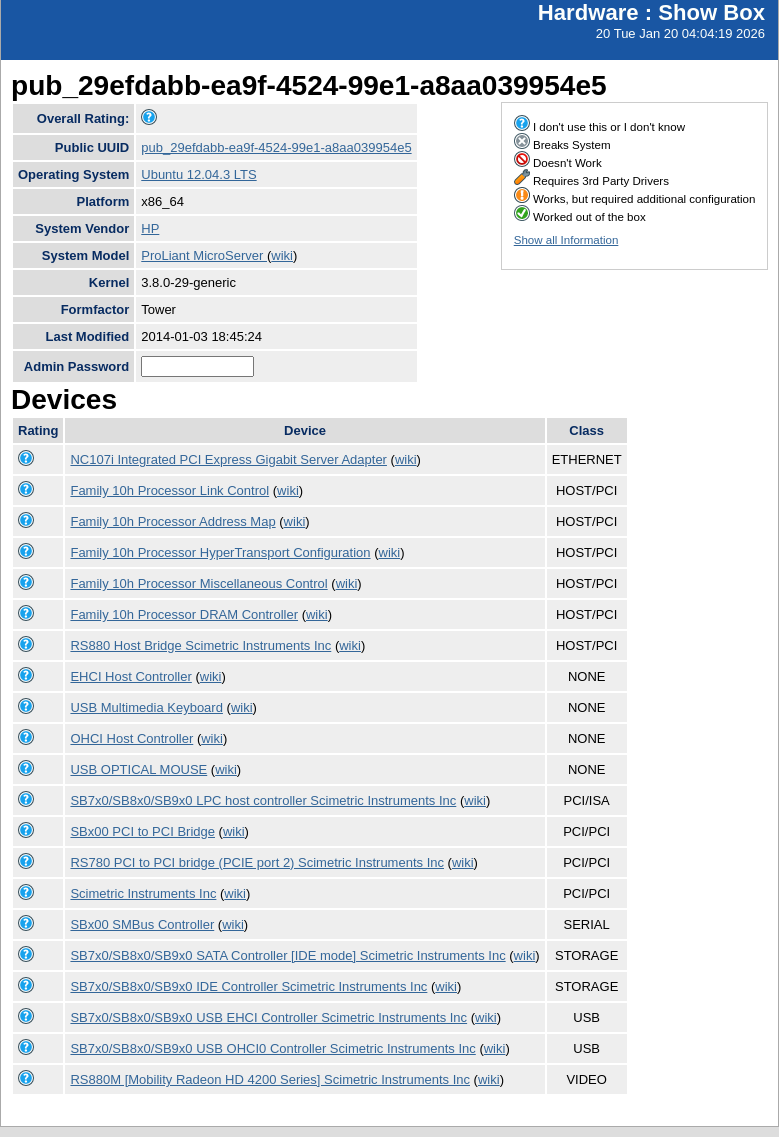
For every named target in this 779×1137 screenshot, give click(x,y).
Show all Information (566, 240)
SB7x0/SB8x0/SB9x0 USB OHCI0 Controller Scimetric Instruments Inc (272, 1048)
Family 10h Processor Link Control (169, 490)
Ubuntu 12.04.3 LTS (198, 174)
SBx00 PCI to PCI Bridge (142, 831)
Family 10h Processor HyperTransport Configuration (220, 552)
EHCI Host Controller (130, 676)
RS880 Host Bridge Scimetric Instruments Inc (200, 645)
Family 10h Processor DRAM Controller (184, 614)
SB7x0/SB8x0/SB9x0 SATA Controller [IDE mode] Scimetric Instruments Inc (287, 955)
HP (150, 228)
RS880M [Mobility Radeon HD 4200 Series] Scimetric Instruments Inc (270, 1079)
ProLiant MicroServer (204, 255)
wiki (282, 255)
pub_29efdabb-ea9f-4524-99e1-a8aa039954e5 (276, 147)
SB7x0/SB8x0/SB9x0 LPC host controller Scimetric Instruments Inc (263, 800)
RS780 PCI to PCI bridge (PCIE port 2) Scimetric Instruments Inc (257, 862)
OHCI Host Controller (131, 738)
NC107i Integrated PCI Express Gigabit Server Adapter (228, 459)
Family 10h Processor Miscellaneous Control (198, 583)
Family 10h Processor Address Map (172, 521)
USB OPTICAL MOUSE (138, 769)
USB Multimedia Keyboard (146, 707)
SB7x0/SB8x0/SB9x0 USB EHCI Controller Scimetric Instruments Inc (268, 1017)
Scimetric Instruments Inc (143, 893)
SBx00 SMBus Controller (142, 924)
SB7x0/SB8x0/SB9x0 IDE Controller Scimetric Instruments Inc (248, 986)
